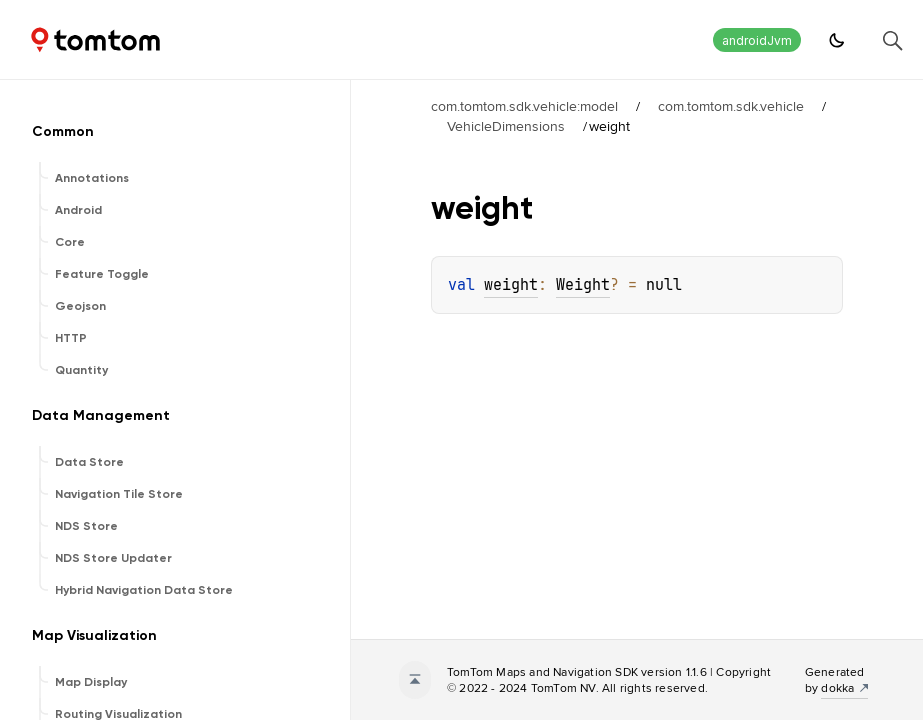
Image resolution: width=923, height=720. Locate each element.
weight (511, 285)
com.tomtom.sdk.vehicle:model (524, 106)
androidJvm (757, 40)
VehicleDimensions (506, 126)
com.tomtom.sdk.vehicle (731, 106)
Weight (583, 285)
